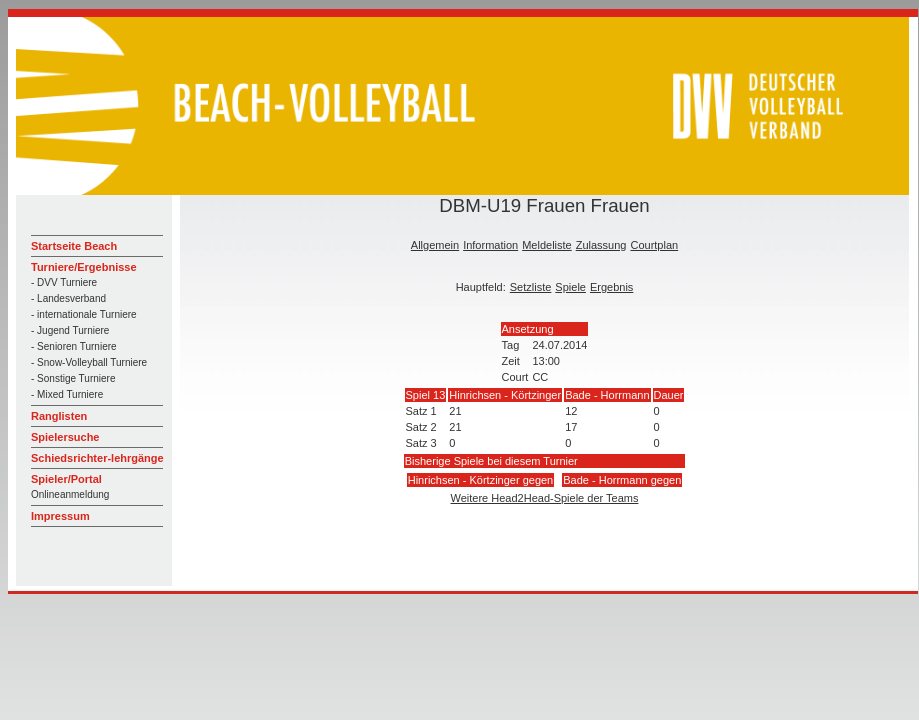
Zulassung (601, 245)
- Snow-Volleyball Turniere (89, 362)
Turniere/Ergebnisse (84, 267)
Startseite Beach (74, 246)
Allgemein (435, 245)
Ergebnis (611, 287)
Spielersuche (65, 437)
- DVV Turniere (64, 282)
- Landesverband (68, 298)
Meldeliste (547, 245)
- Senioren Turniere (74, 346)
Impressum (60, 516)
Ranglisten (59, 416)
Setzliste (531, 287)
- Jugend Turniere (70, 330)
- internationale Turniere (84, 314)
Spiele (570, 287)
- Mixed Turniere (67, 394)
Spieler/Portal (66, 479)
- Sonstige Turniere (73, 378)
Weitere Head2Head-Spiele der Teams (545, 498)
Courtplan (654, 245)
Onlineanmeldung (70, 494)
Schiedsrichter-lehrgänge (97, 458)
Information (490, 245)
